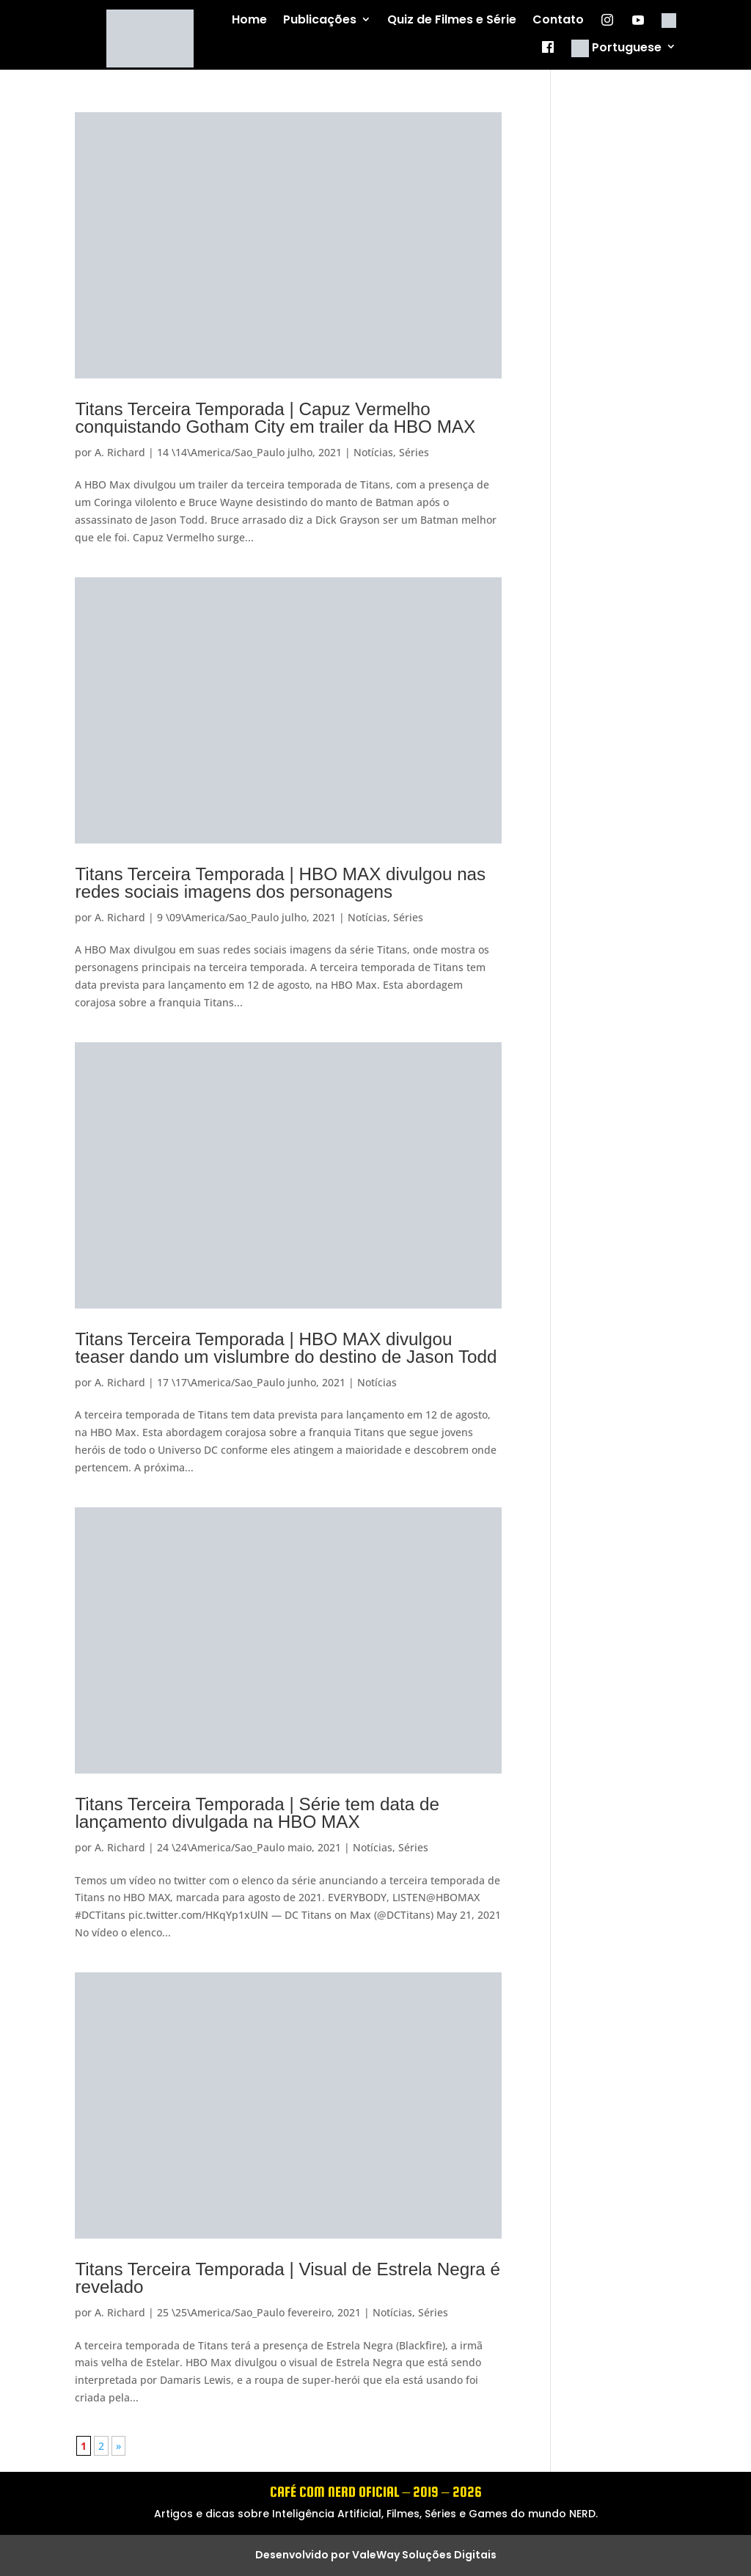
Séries (414, 452)
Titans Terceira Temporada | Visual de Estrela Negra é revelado (287, 2278)
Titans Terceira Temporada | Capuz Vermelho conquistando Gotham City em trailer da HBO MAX (275, 417)
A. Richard (120, 452)
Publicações (319, 20)
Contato (558, 20)
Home (249, 20)
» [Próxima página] (118, 2446)
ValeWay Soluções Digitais (424, 2554)
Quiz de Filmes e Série (451, 20)
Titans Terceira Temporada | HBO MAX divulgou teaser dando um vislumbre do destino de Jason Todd (286, 1347)
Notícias (373, 452)
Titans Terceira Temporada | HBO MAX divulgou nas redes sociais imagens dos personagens (280, 882)
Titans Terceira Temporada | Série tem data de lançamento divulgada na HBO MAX (257, 1813)
